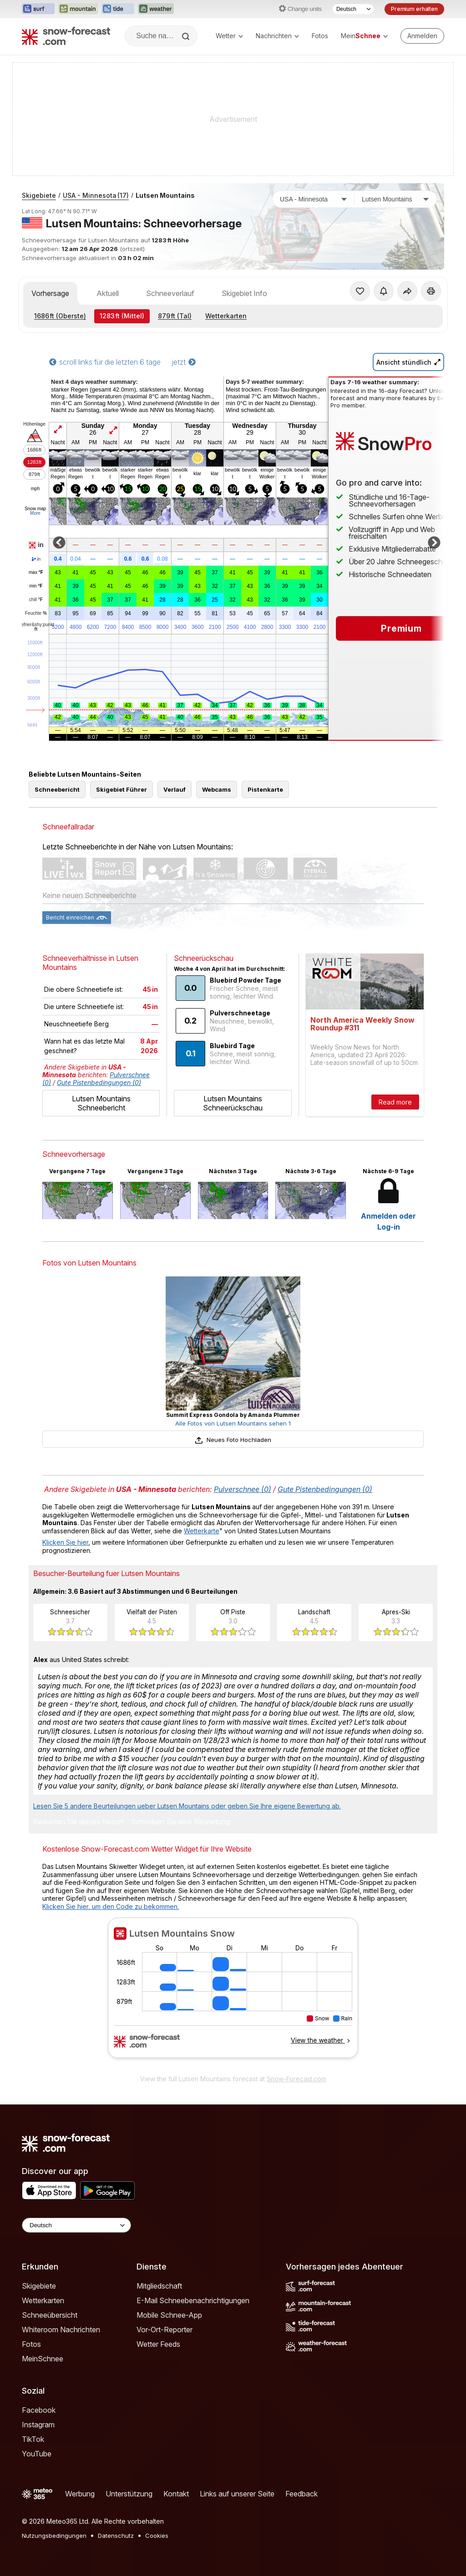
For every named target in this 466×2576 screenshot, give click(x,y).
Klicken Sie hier (65, 1542)
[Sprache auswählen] (353, 9)
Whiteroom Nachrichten (61, 2329)
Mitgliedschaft (159, 2285)
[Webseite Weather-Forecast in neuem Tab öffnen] (156, 9)
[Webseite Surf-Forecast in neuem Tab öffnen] (38, 9)
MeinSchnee (42, 2358)
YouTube (36, 2453)
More (35, 513)
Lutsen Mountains (165, 195)
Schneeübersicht (49, 2315)
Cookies (156, 2535)
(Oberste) (60, 316)
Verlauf (174, 789)
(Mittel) (122, 316)
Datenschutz (116, 2535)
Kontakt (176, 2493)
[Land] (314, 199)
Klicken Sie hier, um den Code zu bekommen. (110, 1906)
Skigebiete (39, 195)
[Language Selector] (76, 2225)
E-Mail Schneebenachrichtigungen (193, 2300)
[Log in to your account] (422, 36)
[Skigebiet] (395, 199)
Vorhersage (50, 293)
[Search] (186, 36)
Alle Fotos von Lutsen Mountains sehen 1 (233, 1423)
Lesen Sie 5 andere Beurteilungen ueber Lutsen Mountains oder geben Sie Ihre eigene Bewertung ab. (187, 1806)
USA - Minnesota (96, 195)
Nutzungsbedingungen (54, 2535)
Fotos (320, 36)
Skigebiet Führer (121, 789)
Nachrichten (277, 36)
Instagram (38, 2424)
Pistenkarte (265, 789)
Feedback (301, 2493)
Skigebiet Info (244, 293)
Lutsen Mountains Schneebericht (101, 1103)
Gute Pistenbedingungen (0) (99, 1082)
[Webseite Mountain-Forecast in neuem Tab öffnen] (78, 9)
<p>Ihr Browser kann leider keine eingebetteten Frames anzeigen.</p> (233, 1993)
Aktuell (107, 293)
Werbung (80, 2493)
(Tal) (175, 316)
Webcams (216, 789)
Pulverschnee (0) (242, 1489)
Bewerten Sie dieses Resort (78, 1822)
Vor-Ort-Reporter (164, 2329)
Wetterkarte (201, 1531)
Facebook (39, 2410)
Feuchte (36, 613)
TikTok (33, 2439)
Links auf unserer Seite (237, 2493)
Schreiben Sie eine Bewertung (180, 1822)
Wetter (229, 36)
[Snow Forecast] (66, 36)
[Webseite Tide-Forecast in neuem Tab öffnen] (117, 9)
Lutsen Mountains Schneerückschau (233, 1103)
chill (36, 600)
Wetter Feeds (158, 2344)
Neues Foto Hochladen (233, 1439)
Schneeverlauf (170, 293)
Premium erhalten (414, 8)
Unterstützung (129, 2493)
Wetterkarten (226, 316)
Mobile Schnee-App (169, 2315)
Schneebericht (57, 789)
